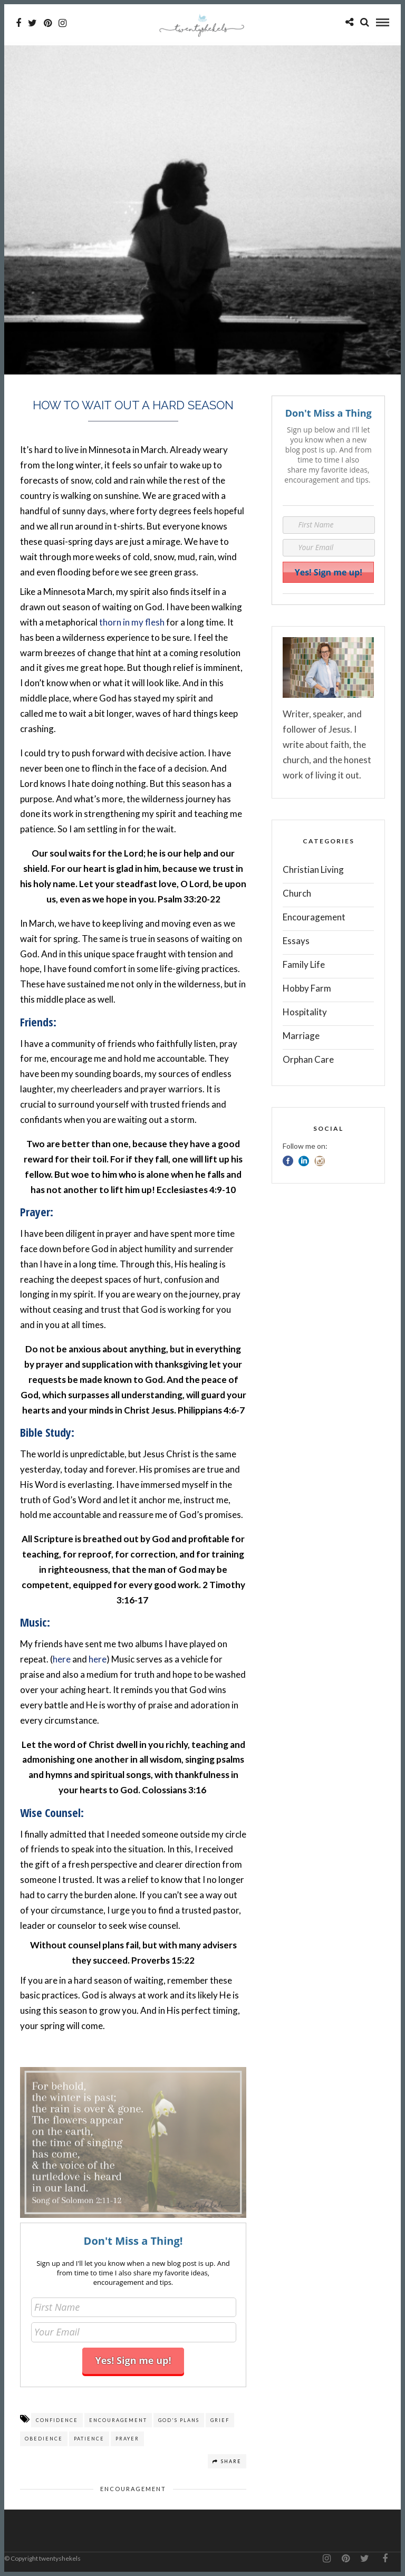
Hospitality (305, 1011)
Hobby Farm (307, 988)
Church (297, 893)
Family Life (304, 964)
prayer (127, 2439)
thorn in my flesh (132, 622)
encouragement (118, 2420)
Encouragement (133, 2488)
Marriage (301, 1035)
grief (219, 2420)
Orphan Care (308, 1059)
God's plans (178, 2420)
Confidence (57, 2420)
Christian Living (313, 869)
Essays (296, 940)
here (62, 1659)
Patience (89, 2439)
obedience (44, 2439)
